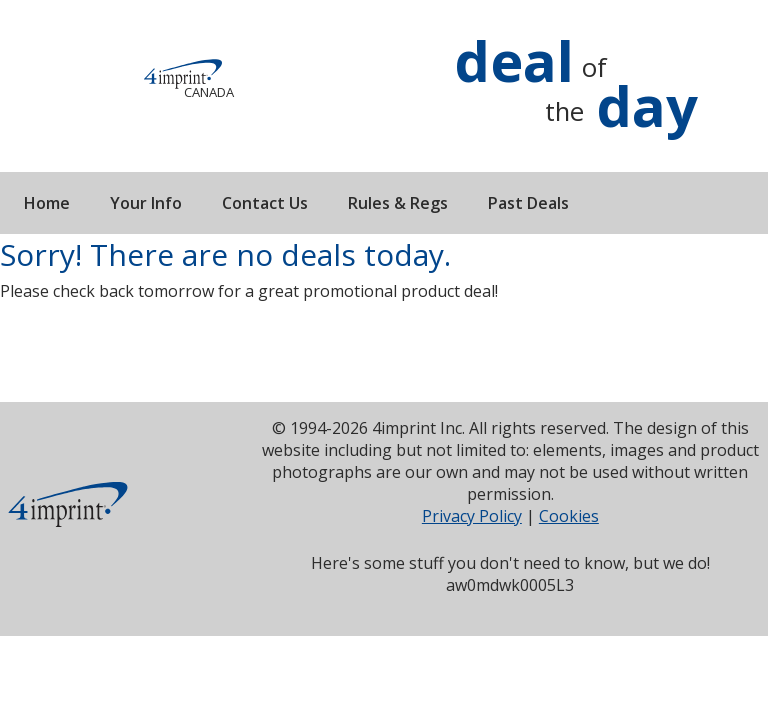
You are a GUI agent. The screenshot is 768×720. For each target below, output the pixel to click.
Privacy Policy (472, 516)
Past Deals (528, 203)
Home (47, 203)
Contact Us (265, 203)
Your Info (146, 203)
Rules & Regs (398, 203)
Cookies (569, 516)
